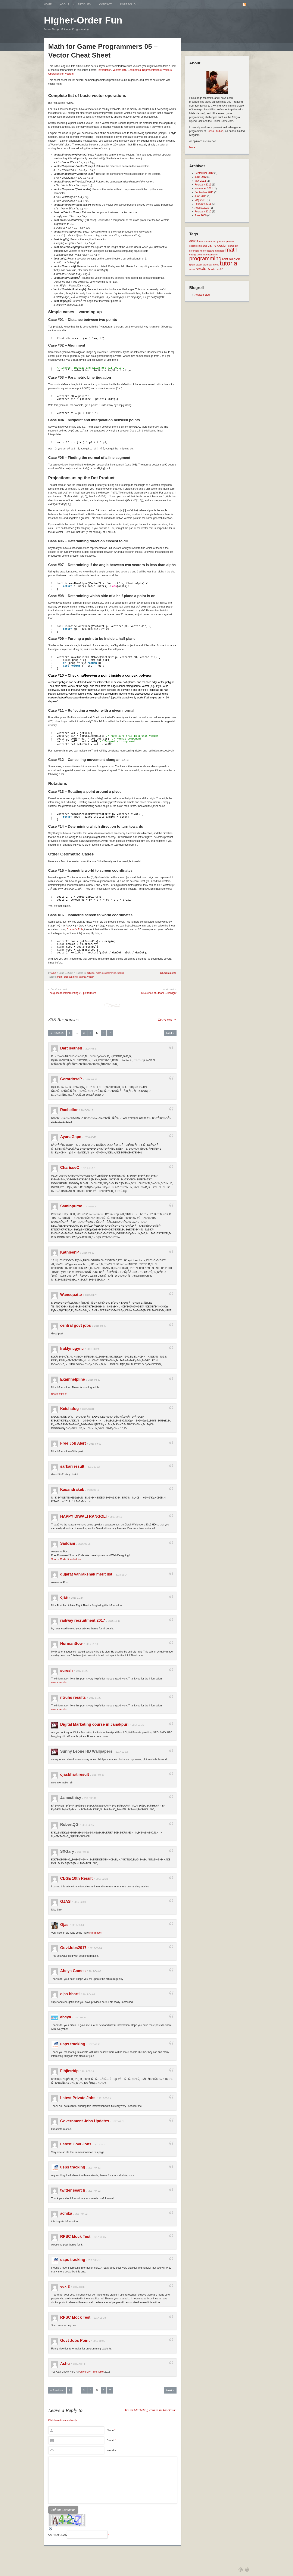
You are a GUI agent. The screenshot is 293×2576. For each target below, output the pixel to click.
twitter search (72, 2190)
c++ (201, 241)
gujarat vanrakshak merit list (86, 1574)
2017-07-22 (94, 2190)
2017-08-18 (100, 2318)
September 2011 (204, 192)
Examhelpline (72, 1379)
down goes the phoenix (222, 241)
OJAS (65, 1901)
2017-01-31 (138, 1725)
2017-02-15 (90, 1798)
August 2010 (202, 207)
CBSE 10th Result (76, 1878)
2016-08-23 (100, 1326)
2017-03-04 (78, 1925)
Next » (170, 1033)
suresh (66, 1670)
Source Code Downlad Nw (66, 1559)
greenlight (194, 250)
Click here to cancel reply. (63, 2420)
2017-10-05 (99, 2341)
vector (90, 976)
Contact (105, 4)
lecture (210, 250)
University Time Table (91, 2371)
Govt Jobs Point (75, 2340)
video (213, 269)
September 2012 (204, 173)
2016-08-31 (88, 1409)
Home (48, 4)
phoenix (201, 254)
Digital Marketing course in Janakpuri (94, 1724)
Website (111, 2450)
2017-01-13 (92, 1644)
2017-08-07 (94, 2260)
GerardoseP (71, 1079)
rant (225, 259)
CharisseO (70, 1167)
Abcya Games (73, 1971)
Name (111, 2430)
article (194, 241)
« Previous (56, 1033)
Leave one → (167, 1019)
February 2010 (203, 211)
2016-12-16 (114, 1621)
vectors (203, 268)
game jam (233, 246)
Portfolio (128, 4)
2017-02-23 (102, 1879)
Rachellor (69, 1110)
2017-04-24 (80, 2017)
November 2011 (204, 188)
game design (218, 245)
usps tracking (72, 2044)
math (98, 973)
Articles (84, 4)
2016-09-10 (116, 1517)
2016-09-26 (84, 1544)
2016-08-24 (93, 1349)
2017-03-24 (96, 1948)
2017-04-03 (89, 1994)
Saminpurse (71, 1206)
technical (207, 264)
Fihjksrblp (69, 2071)
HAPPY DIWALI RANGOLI (83, 1516)
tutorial (121, 973)
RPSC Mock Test (75, 2236)
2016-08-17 (91, 1048)
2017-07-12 (94, 2167)
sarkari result (72, 1466)
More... (193, 147)
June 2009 (201, 215)
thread (216, 264)
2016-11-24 (122, 1574)
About (64, 4)
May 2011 (200, 200)
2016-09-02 (95, 1443)
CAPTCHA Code (57, 2534)
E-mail (111, 2440)
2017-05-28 (88, 2071)
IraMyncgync (72, 1348)
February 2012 (203, 184)
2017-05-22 (94, 2044)
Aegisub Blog (202, 294)
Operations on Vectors (61, 73)
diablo (207, 241)
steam (199, 264)
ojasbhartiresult (74, 1774)
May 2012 (200, 180)
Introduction (104, 69)
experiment (195, 246)
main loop (220, 250)
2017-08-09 (79, 2287)
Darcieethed (71, 1048)
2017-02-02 (122, 1751)
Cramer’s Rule (75, 929)
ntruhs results (59, 1682)
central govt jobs (75, 1325)
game (204, 246)
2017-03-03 (80, 1902)
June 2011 (201, 196)
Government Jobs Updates (84, 2121)
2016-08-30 (94, 1379)
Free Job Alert (73, 1443)
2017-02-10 (98, 1775)
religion (234, 259)
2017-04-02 (95, 1971)
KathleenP (69, 1252)
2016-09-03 (93, 1490)
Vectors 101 (119, 69)
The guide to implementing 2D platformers (72, 993)
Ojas (64, 1924)
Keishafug (69, 1409)
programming (109, 973)
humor (203, 250)
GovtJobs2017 (73, 1948)
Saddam (67, 1543)
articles (90, 973)
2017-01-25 (82, 1671)
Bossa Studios (215, 131)
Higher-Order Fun (83, 20)
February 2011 (203, 203)
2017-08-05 (100, 2237)
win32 (220, 269)
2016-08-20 (91, 1295)
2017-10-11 (79, 2364)
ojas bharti (70, 1994)
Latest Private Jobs (78, 2098)
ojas (64, 1597)
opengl (192, 254)
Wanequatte (71, 1294)
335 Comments (168, 973)
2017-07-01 (118, 2121)
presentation (212, 254)
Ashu (65, 2363)
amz (53, 973)
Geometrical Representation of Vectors (150, 69)
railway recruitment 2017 (82, 1620)
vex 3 (65, 2286)
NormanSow (71, 1643)
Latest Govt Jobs (75, 2144)
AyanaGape (70, 1137)
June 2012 (201, 176)
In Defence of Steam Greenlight (158, 993)
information (95, 1932)
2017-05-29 (105, 2098)
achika (66, 2213)
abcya (65, 2017)
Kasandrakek (72, 1489)
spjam (192, 264)
